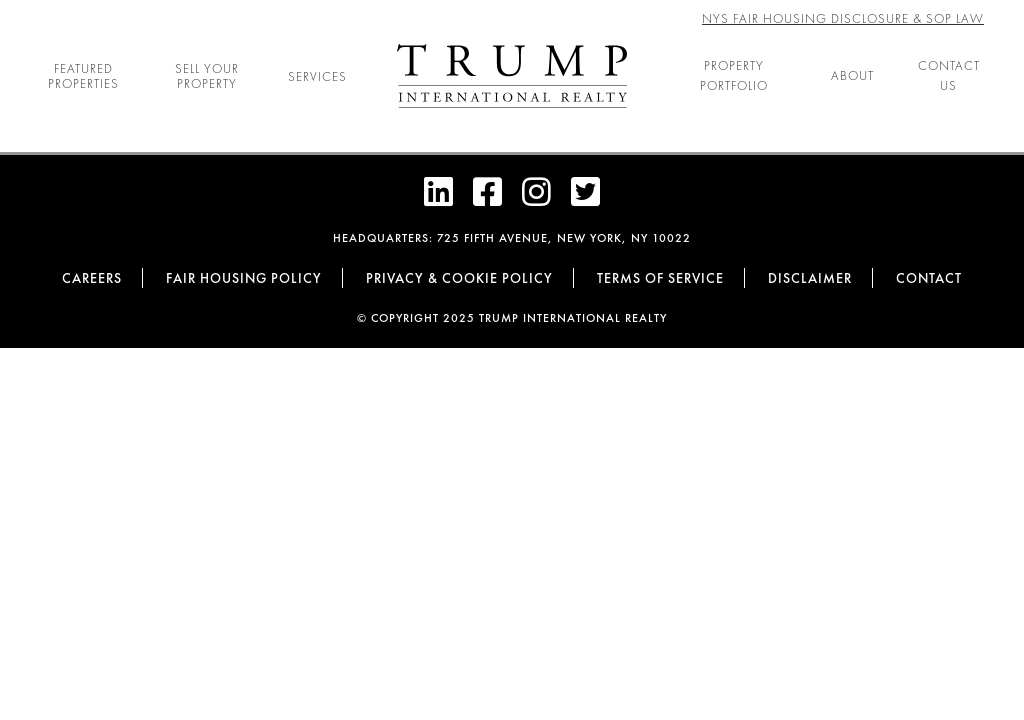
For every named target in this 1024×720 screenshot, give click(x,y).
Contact (929, 278)
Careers (92, 278)
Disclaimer (810, 278)
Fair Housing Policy (244, 278)
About (852, 75)
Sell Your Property (207, 76)
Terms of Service (660, 278)
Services (317, 76)
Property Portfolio (734, 75)
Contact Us (949, 75)
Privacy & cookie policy (459, 278)
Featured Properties (83, 76)
